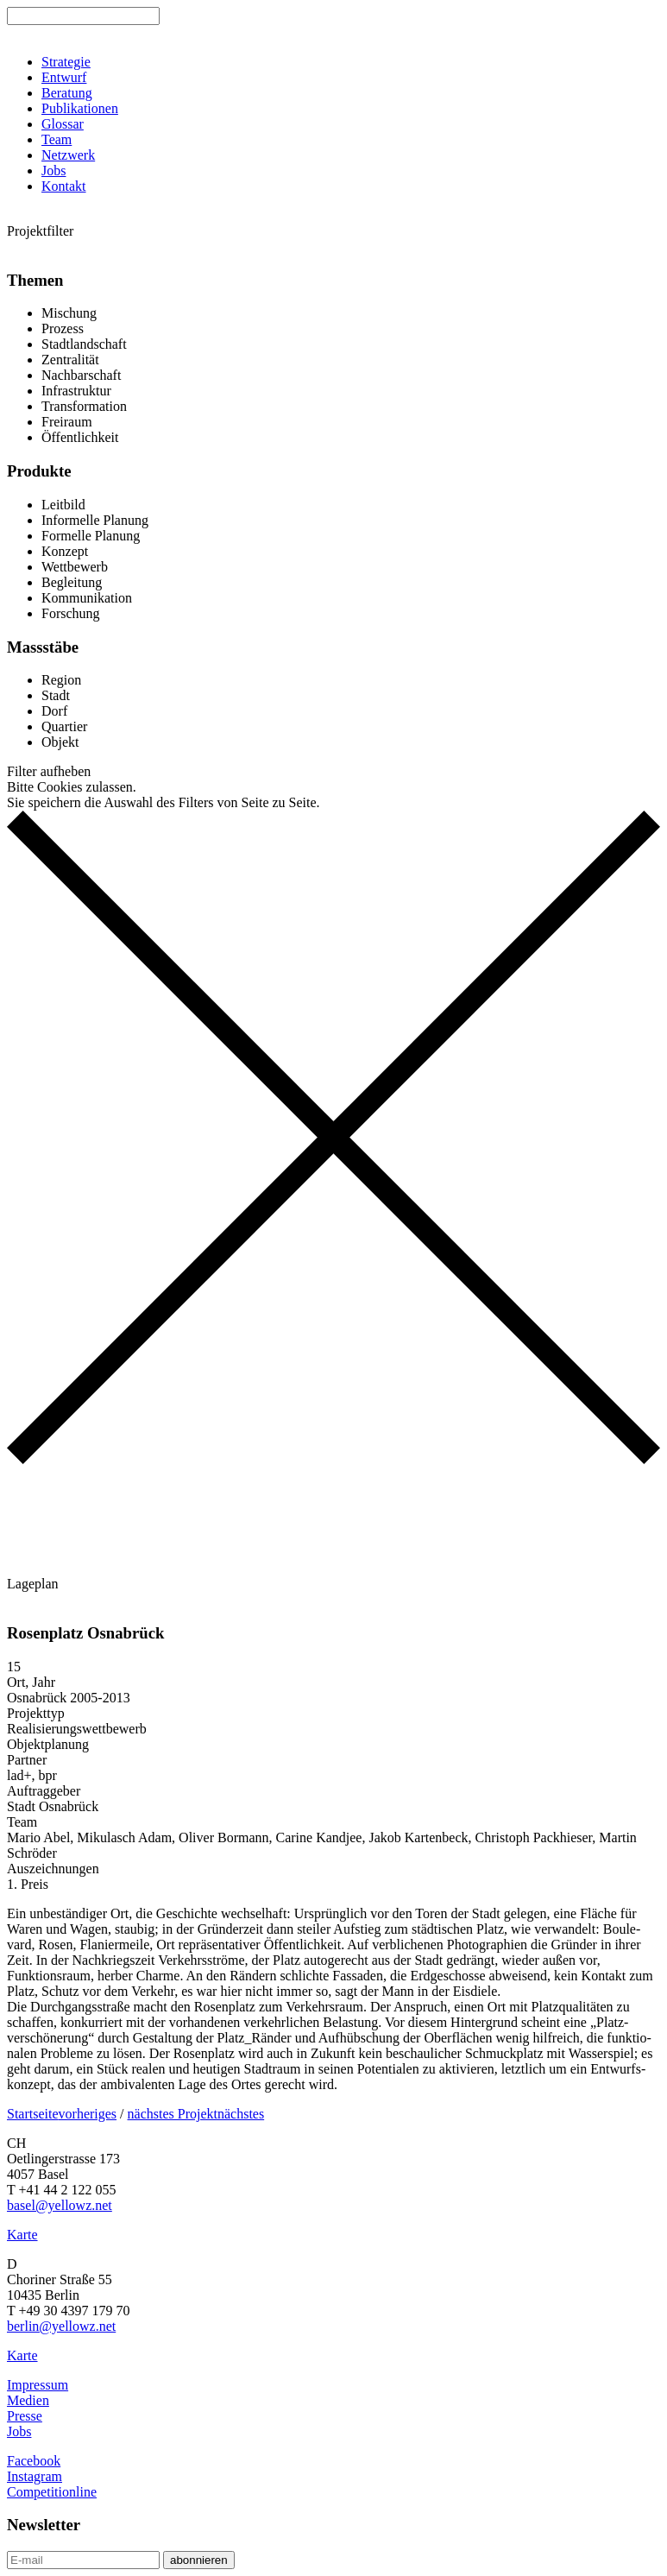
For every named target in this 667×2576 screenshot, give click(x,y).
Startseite (33, 2113)
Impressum (37, 2384)
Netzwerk (68, 155)
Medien (28, 2400)
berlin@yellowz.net (61, 2326)
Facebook (33, 2460)
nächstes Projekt (172, 2113)
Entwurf (63, 77)
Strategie (66, 61)
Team (56, 139)
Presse (24, 2416)
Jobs (53, 170)
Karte (22, 2234)
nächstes (240, 2113)
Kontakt (63, 186)
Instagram (34, 2476)
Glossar (62, 124)
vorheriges (88, 2113)
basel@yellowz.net (59, 2205)
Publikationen (79, 108)
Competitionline (52, 2491)
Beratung (66, 92)
